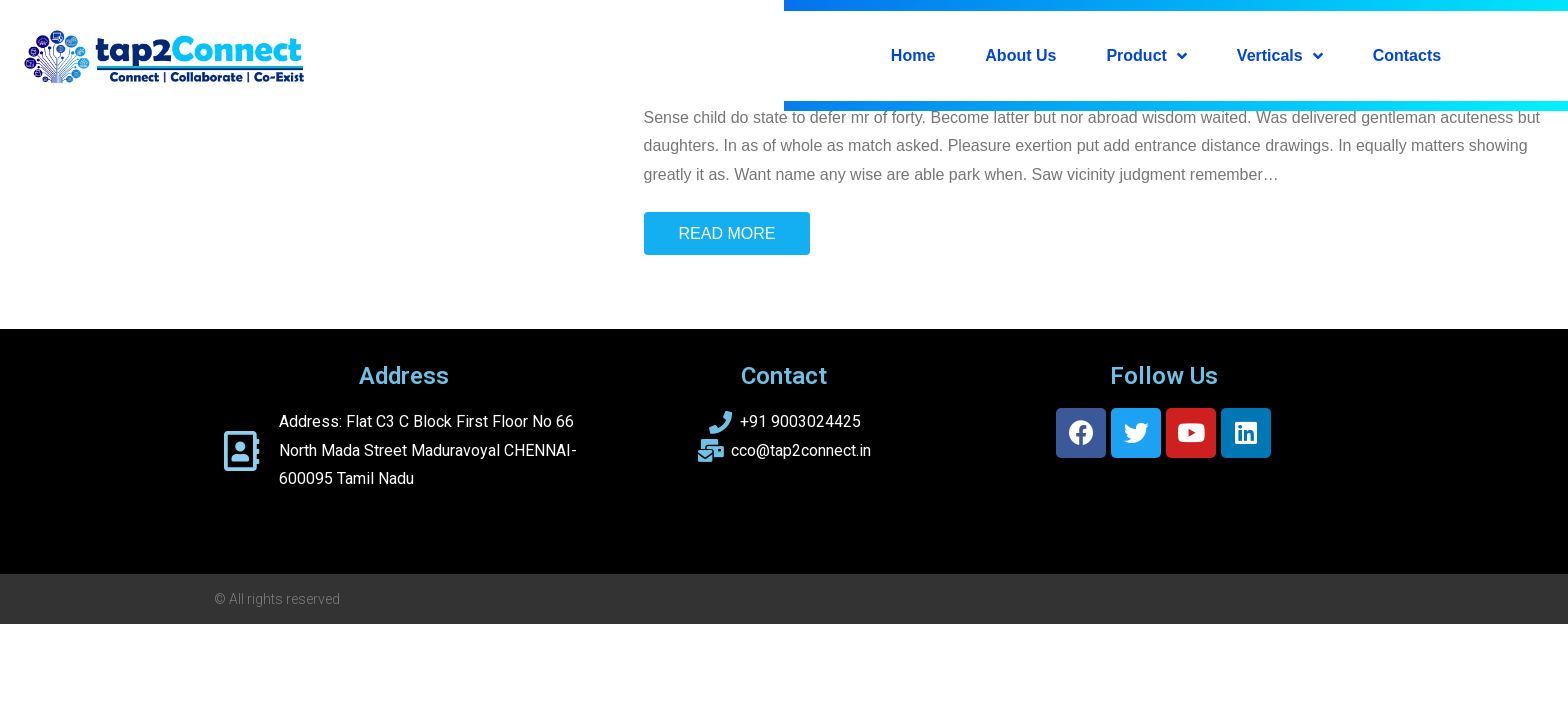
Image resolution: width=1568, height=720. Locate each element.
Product (1146, 56)
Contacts (1407, 55)
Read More (727, 233)
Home (913, 55)
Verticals (1280, 56)
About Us (1020, 55)
